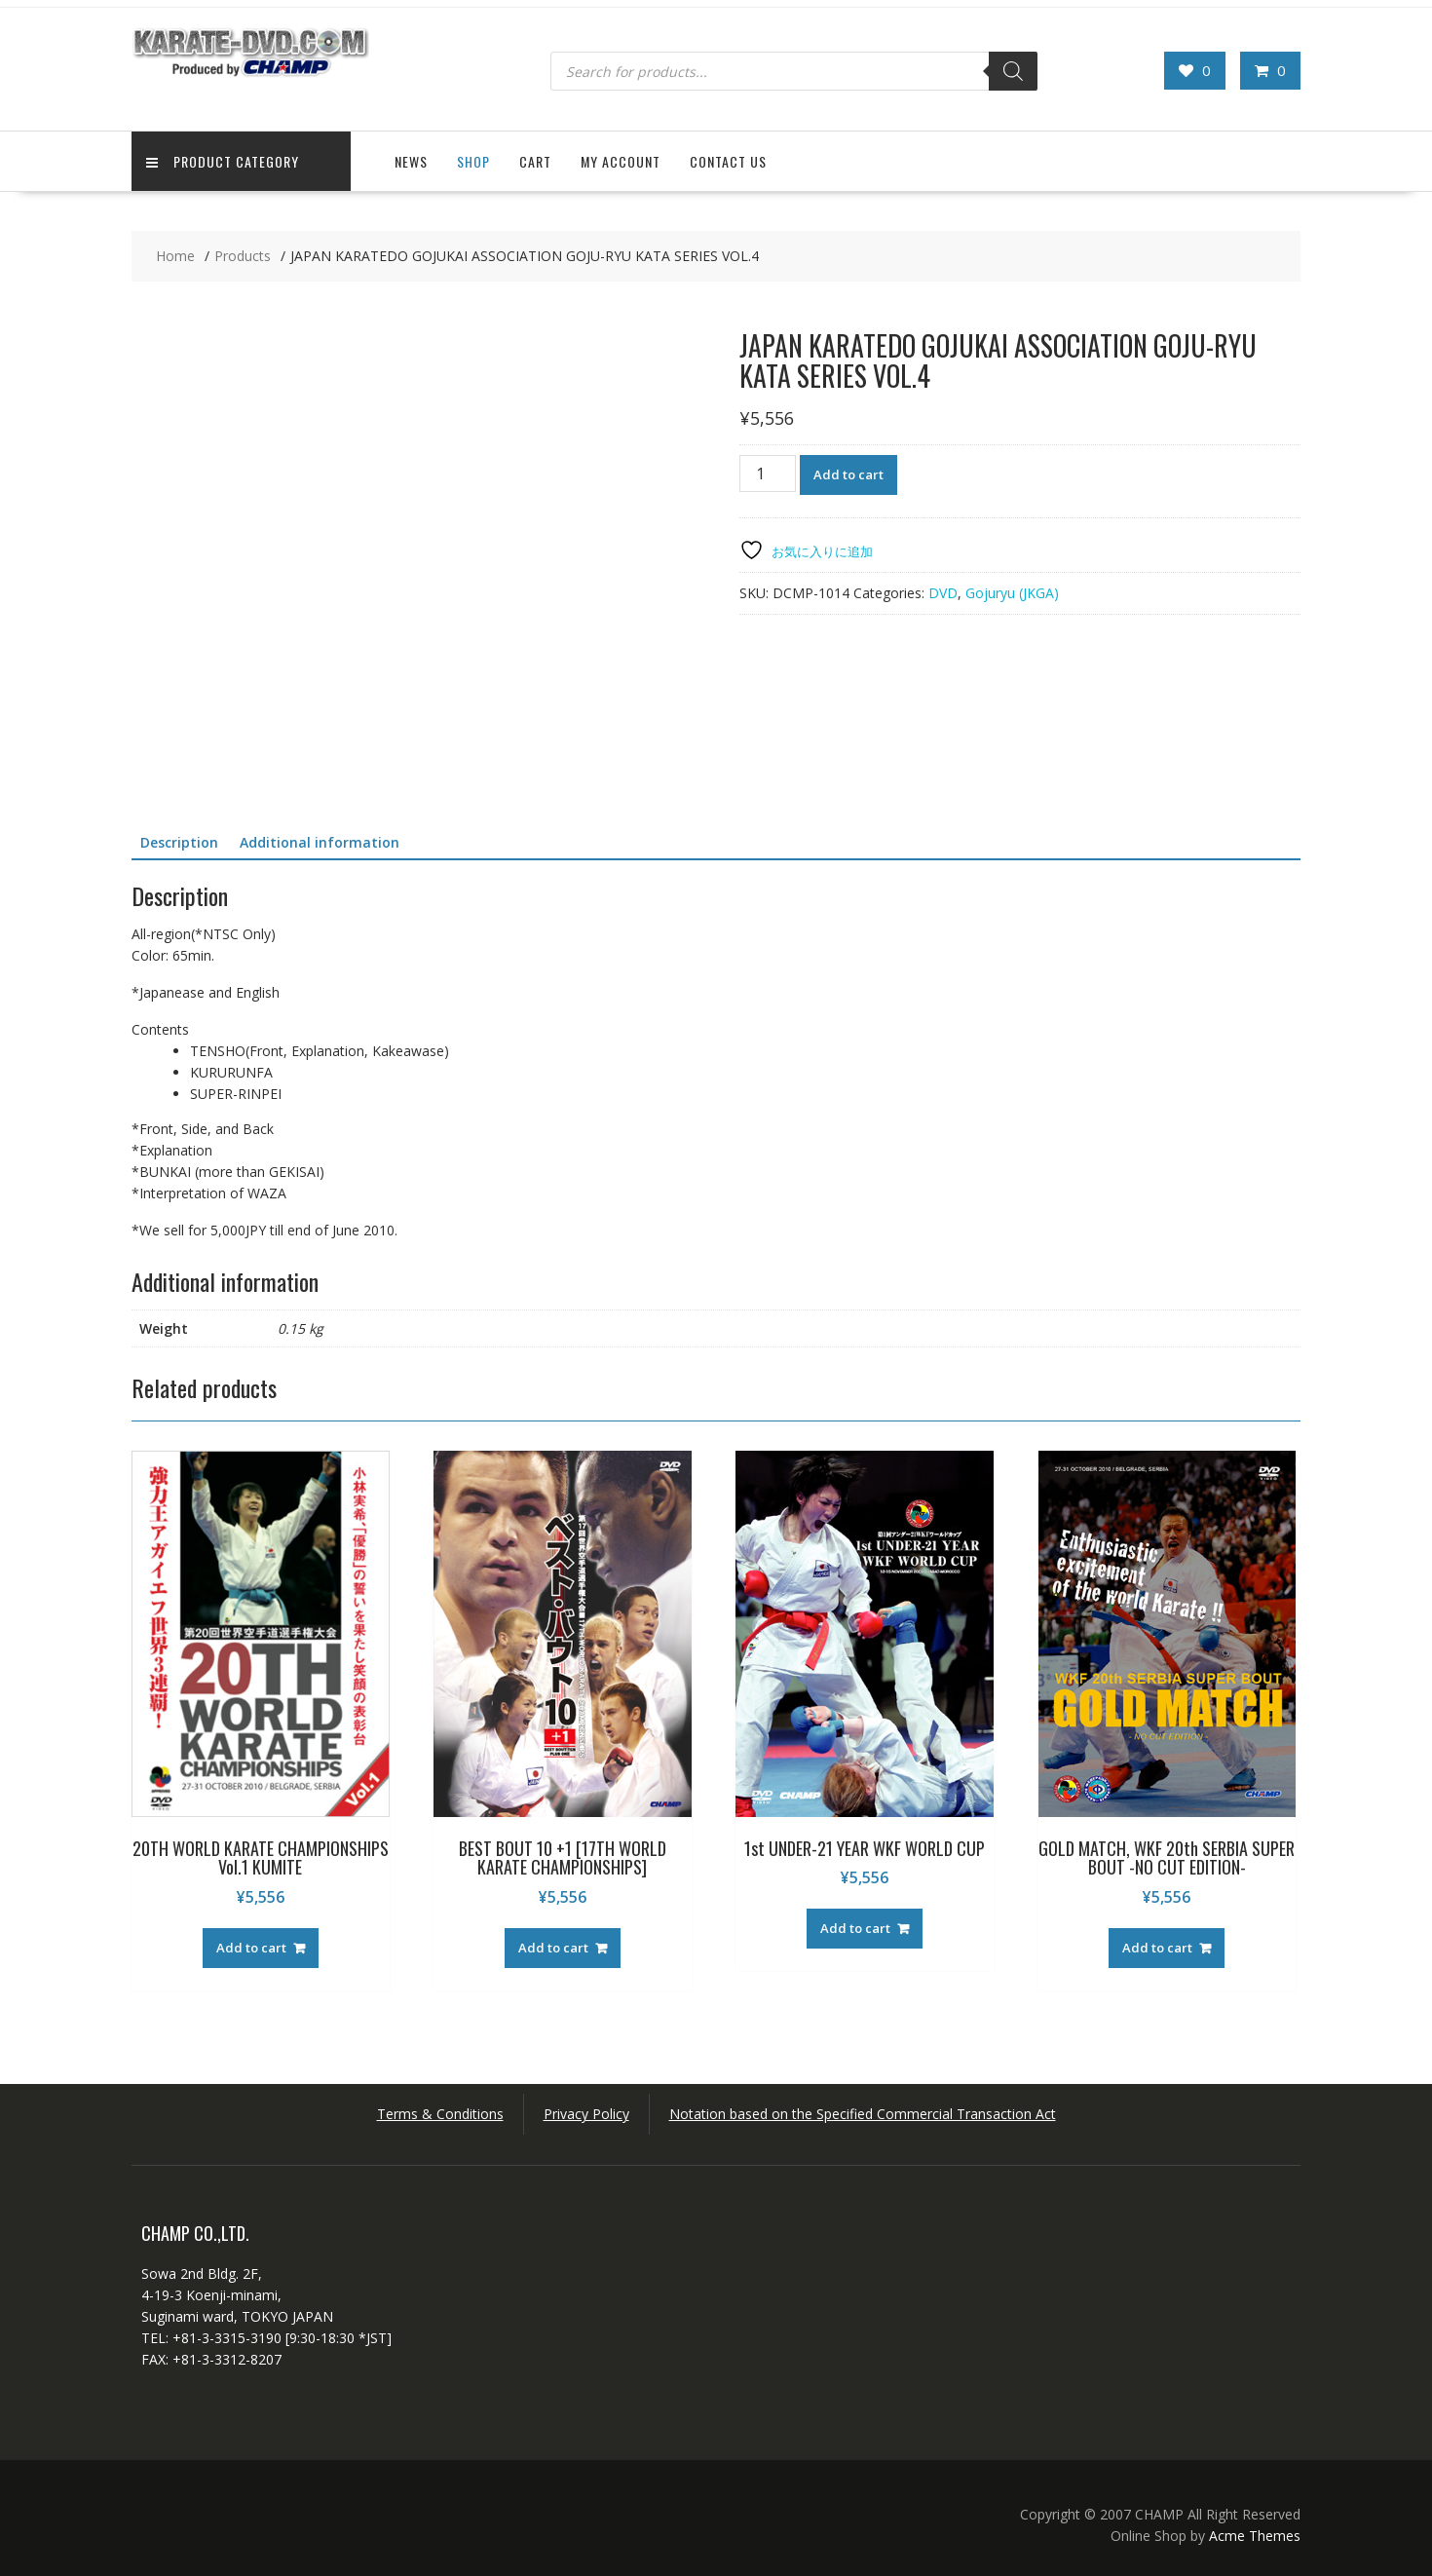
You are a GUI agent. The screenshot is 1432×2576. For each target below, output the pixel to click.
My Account (620, 161)
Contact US (728, 161)
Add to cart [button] (251, 1947)
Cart (535, 161)
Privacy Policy (586, 2113)
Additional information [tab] (319, 842)
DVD (943, 593)
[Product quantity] (767, 473)
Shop (473, 161)
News (411, 161)
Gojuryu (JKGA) (1012, 593)
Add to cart (848, 474)
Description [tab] (179, 842)
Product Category (222, 161)
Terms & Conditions (440, 2113)
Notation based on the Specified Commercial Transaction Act (862, 2113)
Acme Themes (1254, 2535)
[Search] (1013, 71)
